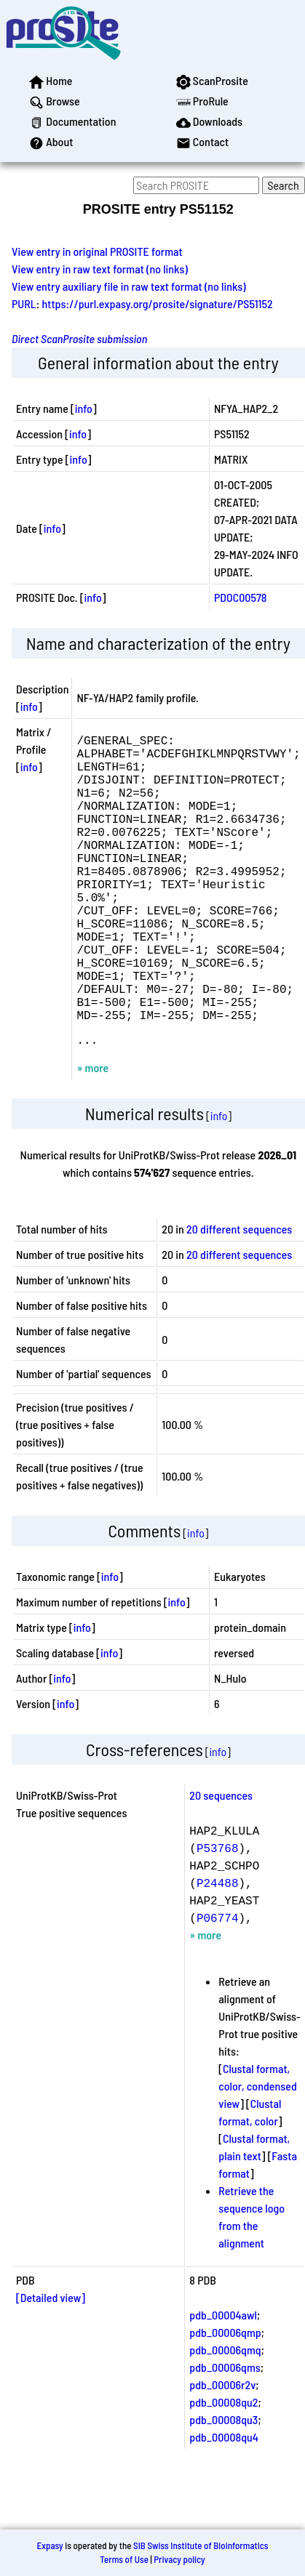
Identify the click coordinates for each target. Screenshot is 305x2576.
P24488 (218, 1949)
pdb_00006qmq (225, 2416)
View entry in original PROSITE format (97, 251)
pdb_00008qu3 (223, 2486)
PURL (24, 303)
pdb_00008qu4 (223, 2504)
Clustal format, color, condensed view (257, 2152)
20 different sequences (239, 1296)
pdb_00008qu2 (223, 2469)
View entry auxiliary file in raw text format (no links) (129, 286)
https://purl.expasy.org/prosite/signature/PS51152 (157, 303)
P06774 (218, 1984)
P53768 (218, 1915)
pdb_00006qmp (225, 2399)
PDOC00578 (240, 597)
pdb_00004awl (223, 2381)
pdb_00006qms (225, 2434)
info (83, 408)
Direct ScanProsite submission (79, 338)
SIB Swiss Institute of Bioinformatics (200, 2559)
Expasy (49, 2559)
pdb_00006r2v (222, 2451)
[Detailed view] (50, 2364)
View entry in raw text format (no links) (100, 268)
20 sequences (221, 1862)
